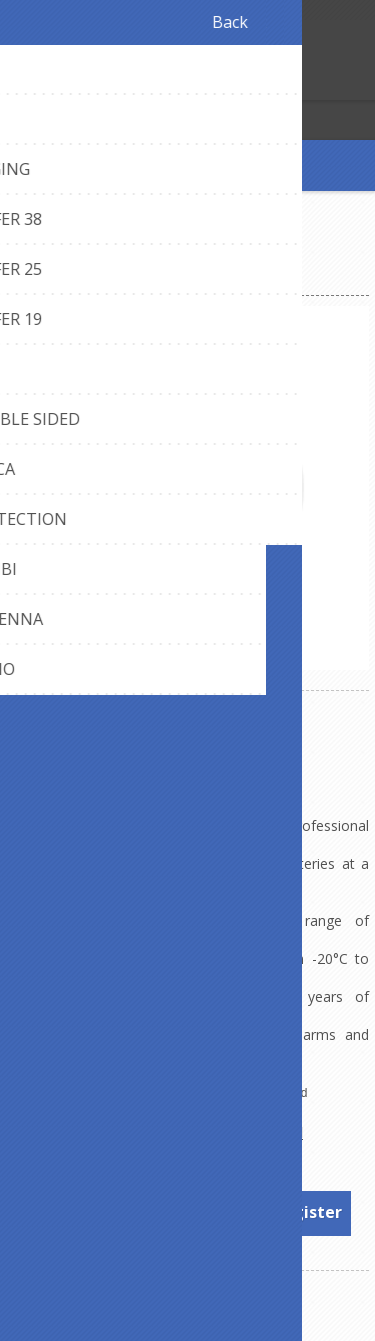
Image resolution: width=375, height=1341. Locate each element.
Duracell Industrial (237, 1132)
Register (19, 82)
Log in (58, 82)
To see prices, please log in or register (188, 1212)
